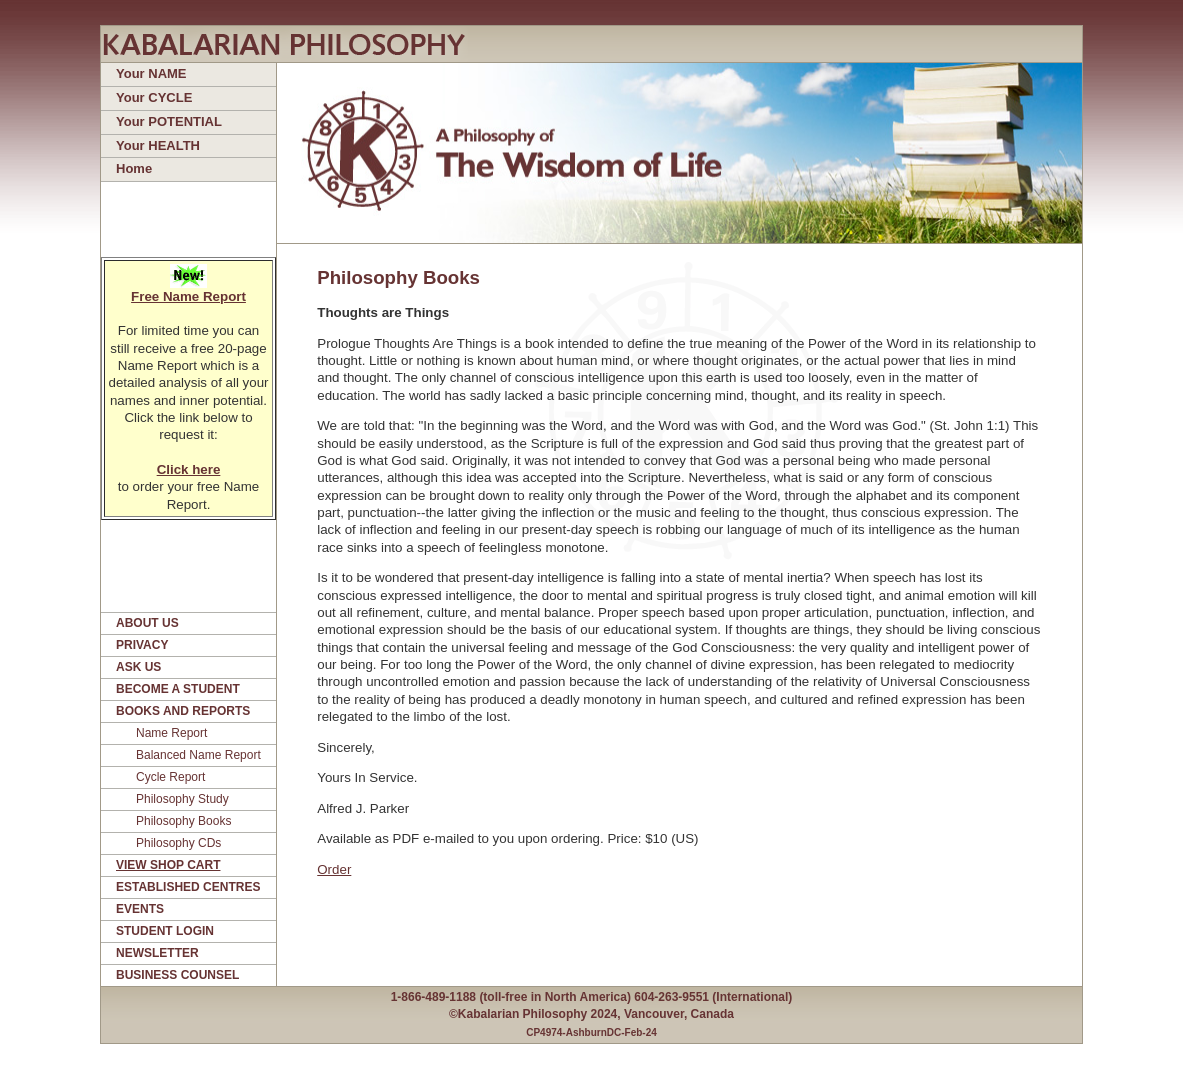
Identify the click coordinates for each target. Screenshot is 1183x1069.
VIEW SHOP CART (168, 865)
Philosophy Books (183, 821)
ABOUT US (147, 623)
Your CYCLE (154, 97)
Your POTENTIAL (169, 121)
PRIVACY (142, 645)
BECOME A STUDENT (178, 689)
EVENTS (140, 909)
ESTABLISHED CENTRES (188, 887)
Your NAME (151, 73)
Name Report (171, 733)
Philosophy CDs (178, 843)
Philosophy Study (182, 799)
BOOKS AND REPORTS (183, 711)
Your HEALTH (158, 145)
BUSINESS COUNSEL (177, 975)
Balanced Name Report (198, 755)
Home (134, 168)
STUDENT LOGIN (165, 931)
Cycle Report (170, 777)
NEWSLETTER (157, 953)
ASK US (138, 667)
